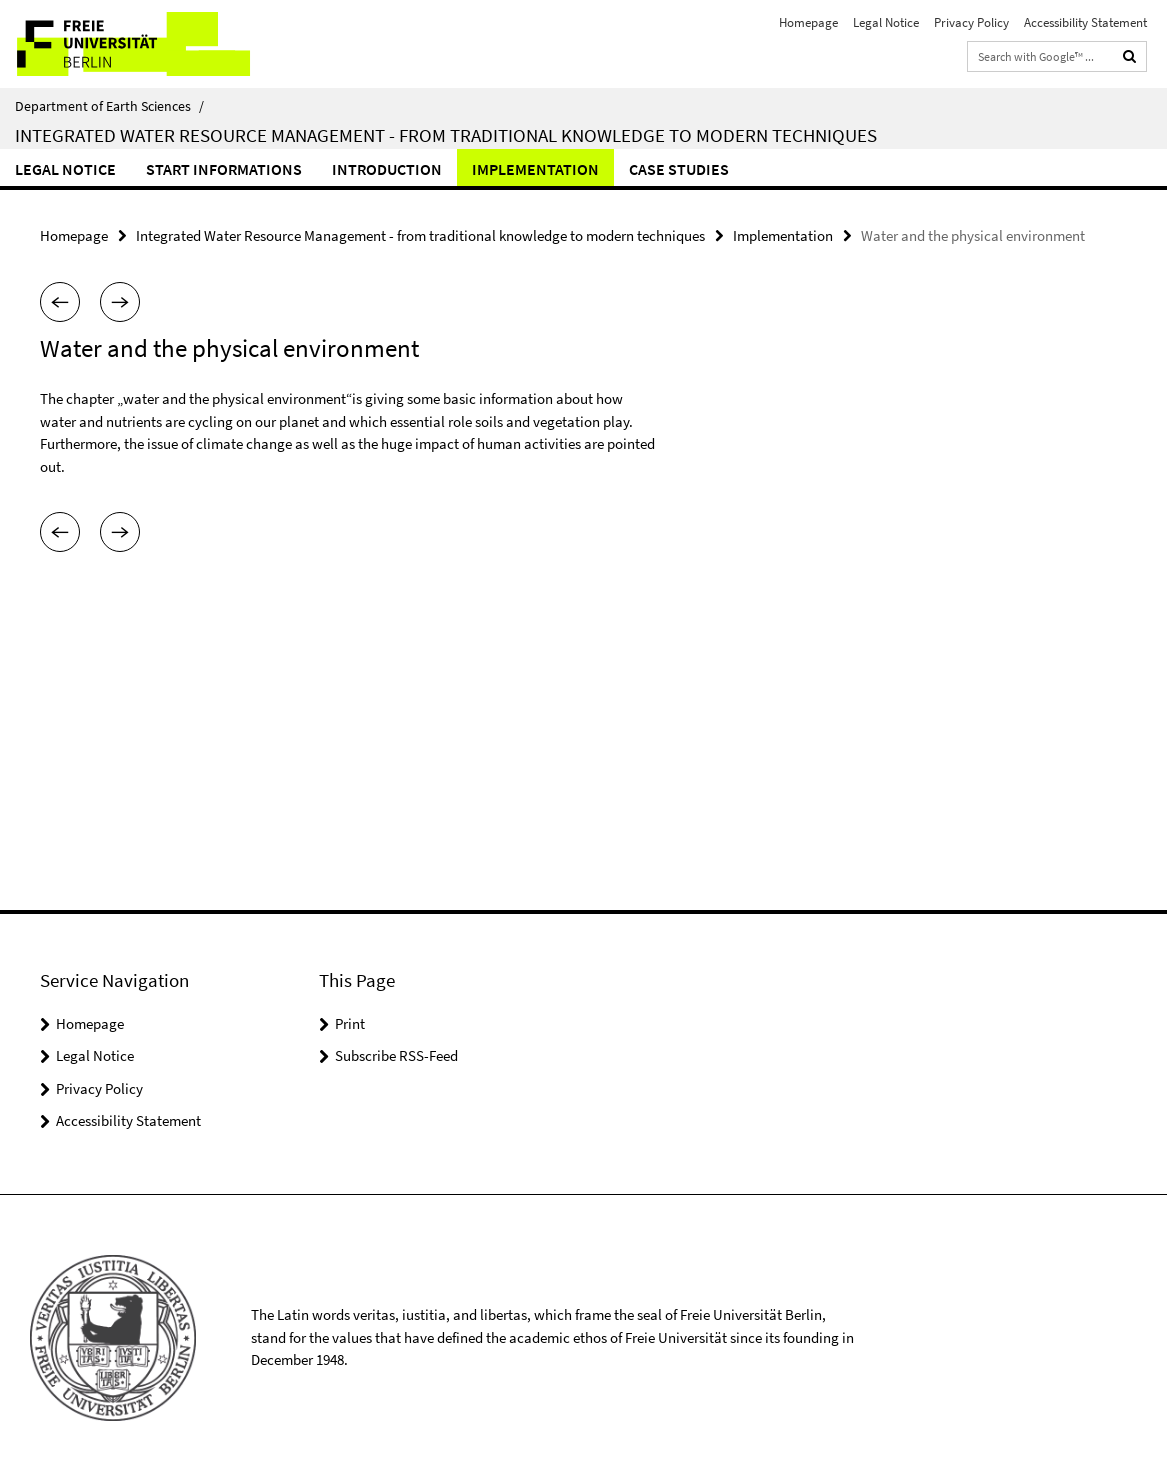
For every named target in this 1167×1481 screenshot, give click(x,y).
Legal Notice (886, 22)
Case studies (679, 169)
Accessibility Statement (1085, 22)
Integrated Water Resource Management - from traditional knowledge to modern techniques (446, 135)
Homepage (808, 22)
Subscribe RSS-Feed (396, 1055)
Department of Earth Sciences (109, 106)
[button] (60, 302)
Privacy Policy (971, 22)
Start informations (224, 169)
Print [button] (350, 1023)
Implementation (535, 169)
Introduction (387, 169)
